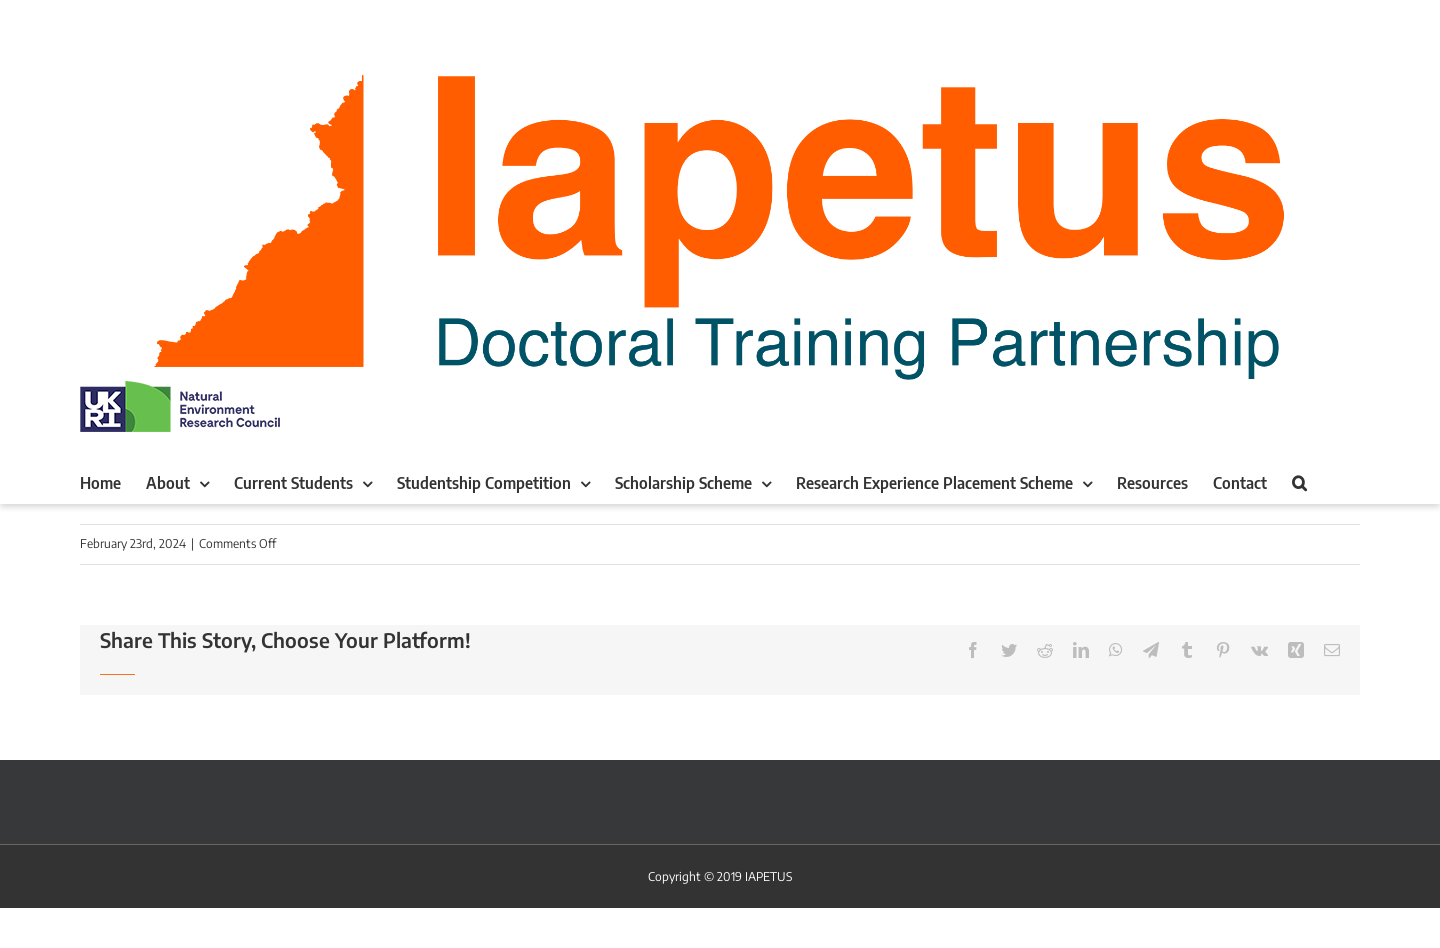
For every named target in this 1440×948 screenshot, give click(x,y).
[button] (1299, 483)
